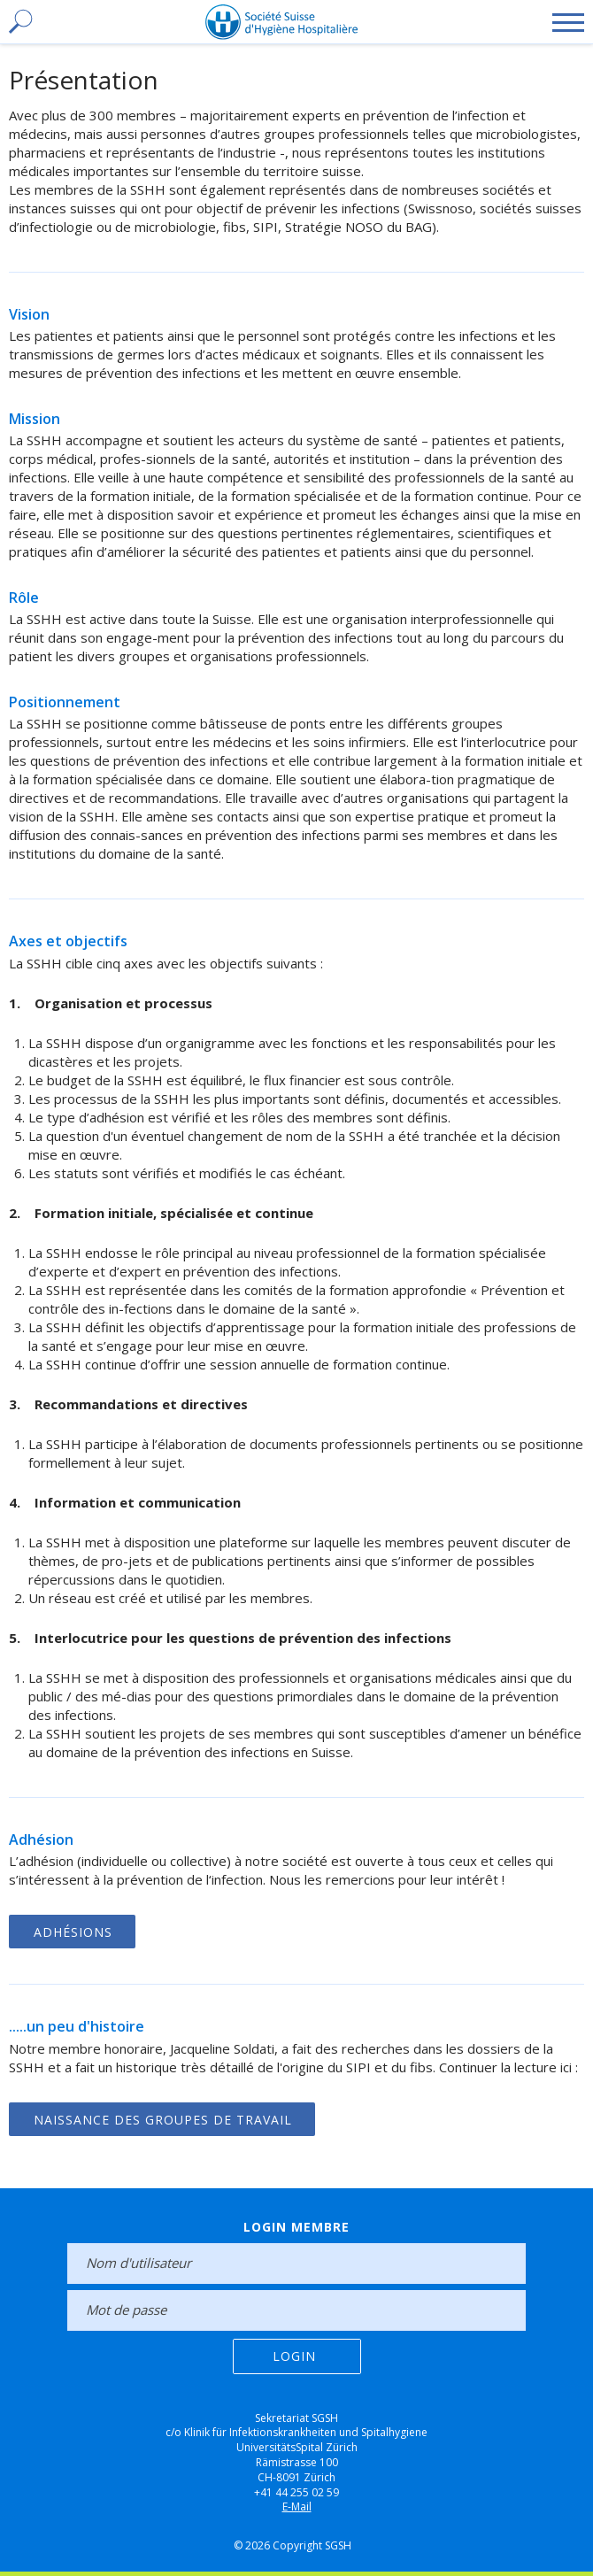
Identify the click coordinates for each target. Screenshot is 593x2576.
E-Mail (297, 2506)
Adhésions (73, 1932)
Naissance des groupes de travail (163, 2119)
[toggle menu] (568, 22)
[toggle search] (19, 22)
